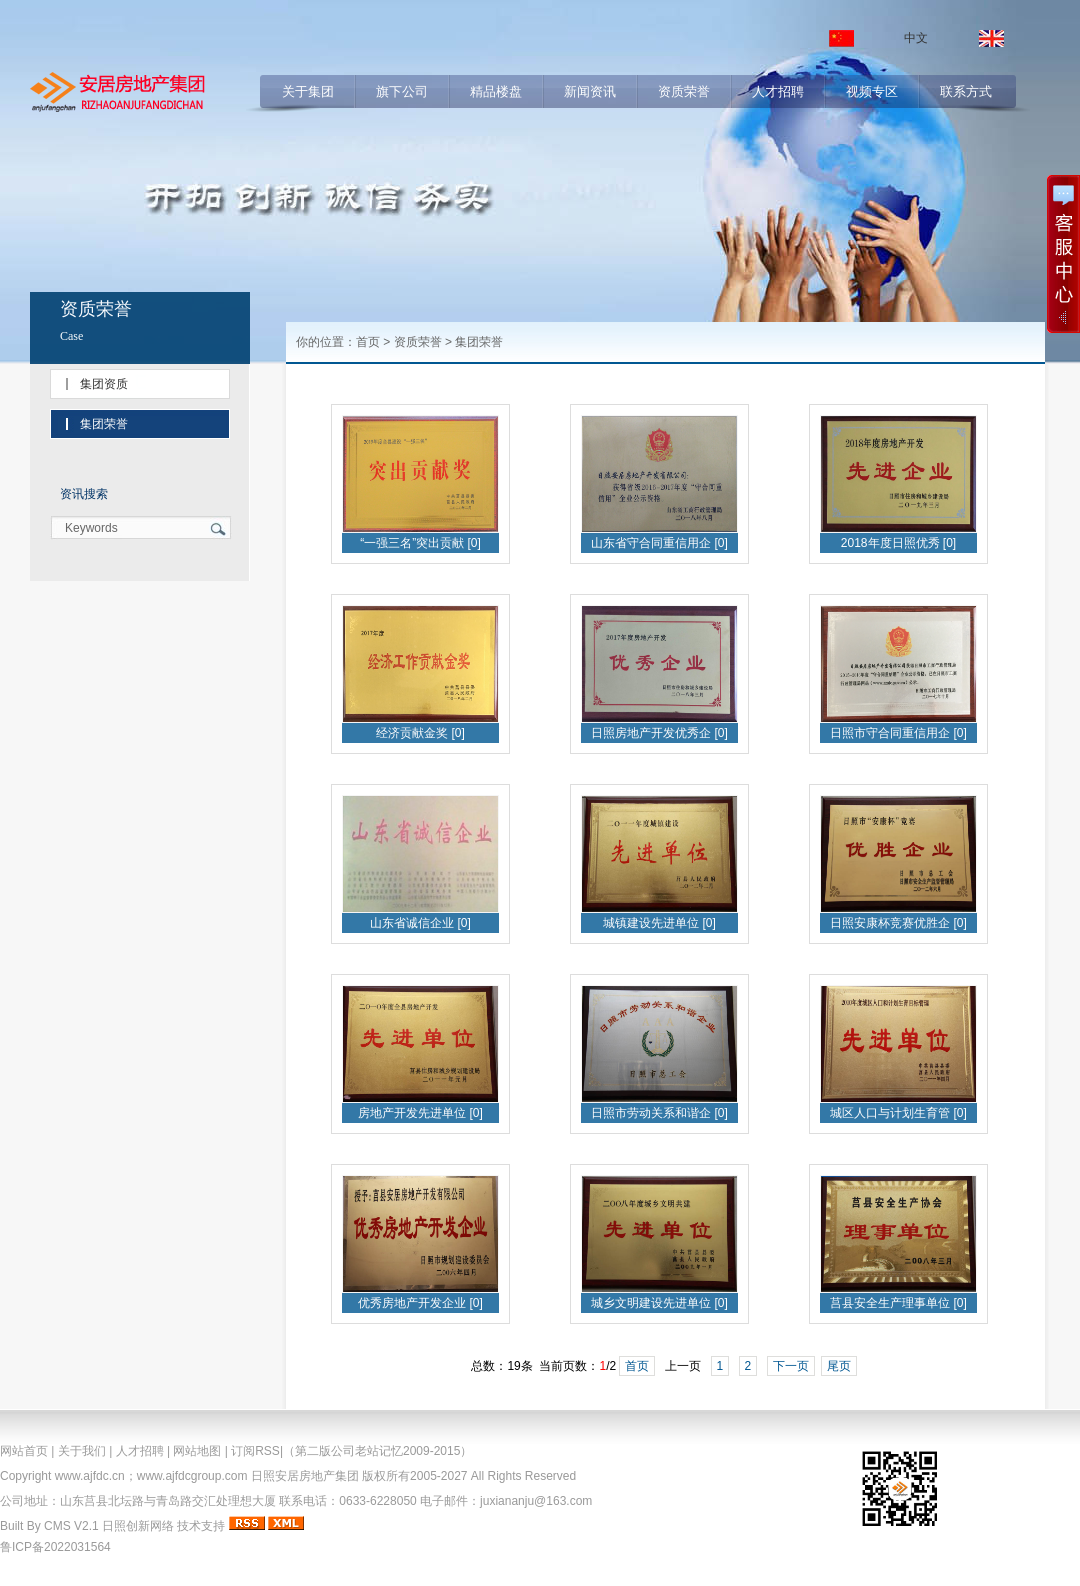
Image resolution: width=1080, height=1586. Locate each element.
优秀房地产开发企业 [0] (420, 1303)
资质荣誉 (684, 91)
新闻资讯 (590, 91)
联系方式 (966, 91)
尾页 (839, 1366)
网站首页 (24, 1451)
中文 (916, 38)
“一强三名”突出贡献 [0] (420, 543)
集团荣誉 (104, 424)
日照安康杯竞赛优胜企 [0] (898, 923)
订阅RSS (255, 1451)
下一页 (791, 1366)
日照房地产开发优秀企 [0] (659, 733)
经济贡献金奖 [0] (420, 733)
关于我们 (82, 1451)
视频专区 (872, 91)
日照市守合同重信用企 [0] (898, 733)
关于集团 (308, 91)
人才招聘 (778, 91)
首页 (368, 342)
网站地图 (197, 1451)
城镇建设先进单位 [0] (659, 923)
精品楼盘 (496, 91)
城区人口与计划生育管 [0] (898, 1113)
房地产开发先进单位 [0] (420, 1113)
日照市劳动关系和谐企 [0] (659, 1113)
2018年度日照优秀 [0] (898, 543)
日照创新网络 (138, 1526)
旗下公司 (402, 91)
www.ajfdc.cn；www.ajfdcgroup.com (151, 1476)
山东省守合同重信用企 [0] (659, 543)
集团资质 (104, 384)
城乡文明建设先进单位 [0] (659, 1303)
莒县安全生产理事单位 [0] (898, 1303)
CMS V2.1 (71, 1526)
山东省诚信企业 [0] (420, 923)
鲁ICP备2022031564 (55, 1547)
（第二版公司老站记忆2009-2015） (377, 1451)
